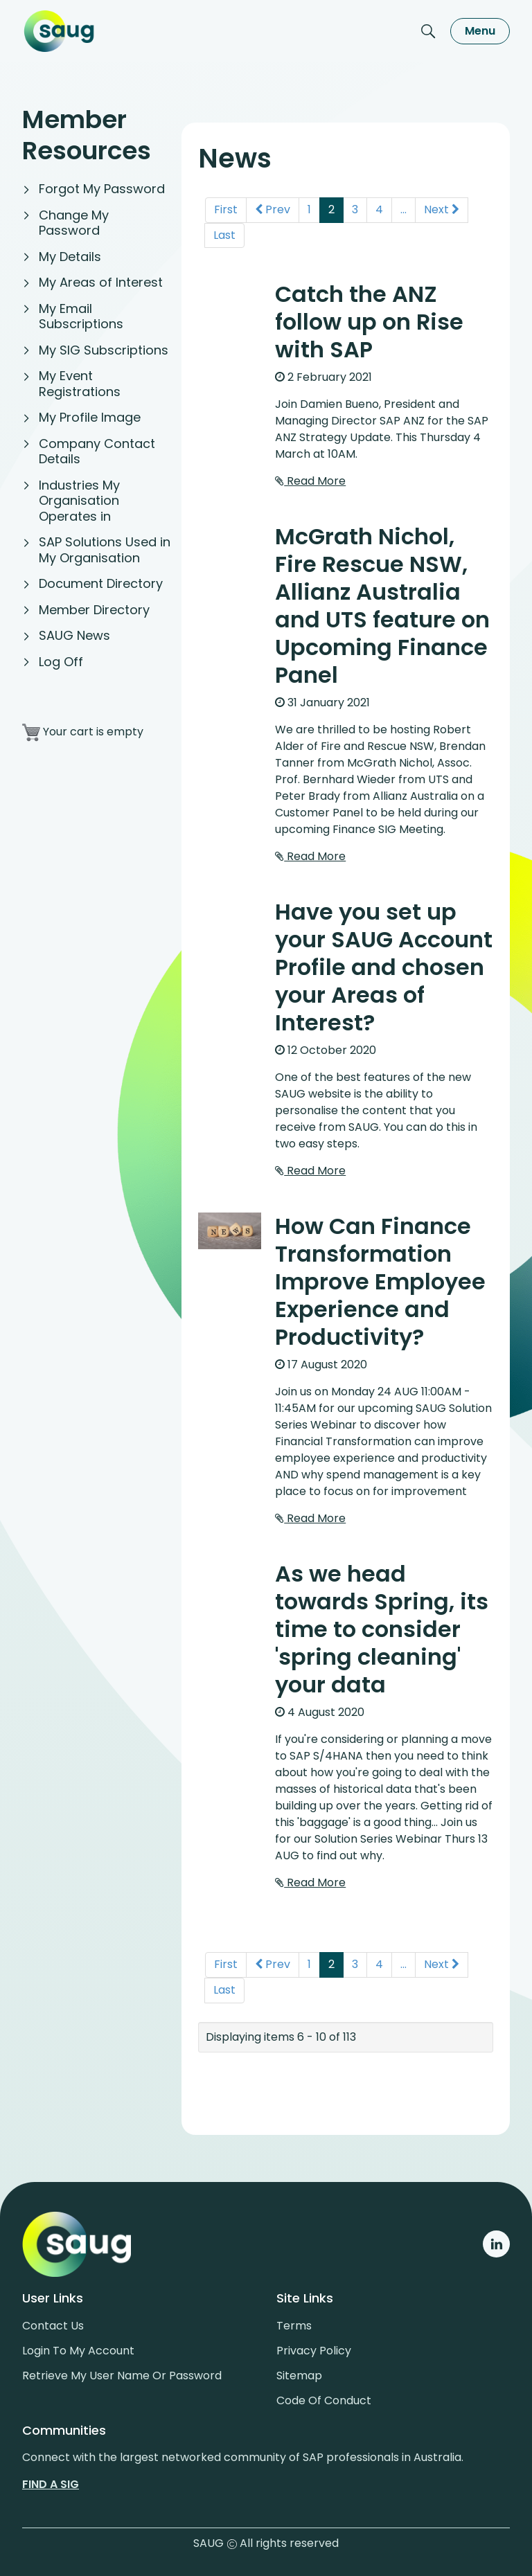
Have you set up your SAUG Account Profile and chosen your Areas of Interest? (384, 962)
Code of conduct (323, 2396)
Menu (480, 31)
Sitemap (299, 2371)
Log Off (61, 661)
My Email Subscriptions (81, 316)
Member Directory (94, 609)
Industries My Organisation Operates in (79, 500)
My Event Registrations (80, 383)
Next (441, 205)
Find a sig (50, 2479)
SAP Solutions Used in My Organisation (104, 549)
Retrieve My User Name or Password (122, 2371)
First (226, 205)
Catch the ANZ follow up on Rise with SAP (369, 317)
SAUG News (74, 635)
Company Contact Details (97, 451)
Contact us (53, 2321)
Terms (294, 2321)
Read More (310, 476)
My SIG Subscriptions (103, 350)
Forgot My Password (102, 188)
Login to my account (78, 2346)
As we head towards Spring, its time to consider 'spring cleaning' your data (381, 1624)
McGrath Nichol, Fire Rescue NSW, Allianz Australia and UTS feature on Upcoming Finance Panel (382, 601)
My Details (70, 256)
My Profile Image (90, 417)
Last (224, 230)
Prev (272, 205)
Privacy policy (313, 2346)
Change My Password (74, 223)
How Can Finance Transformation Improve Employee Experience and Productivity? (380, 1277)
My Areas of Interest (101, 282)
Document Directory (101, 583)
